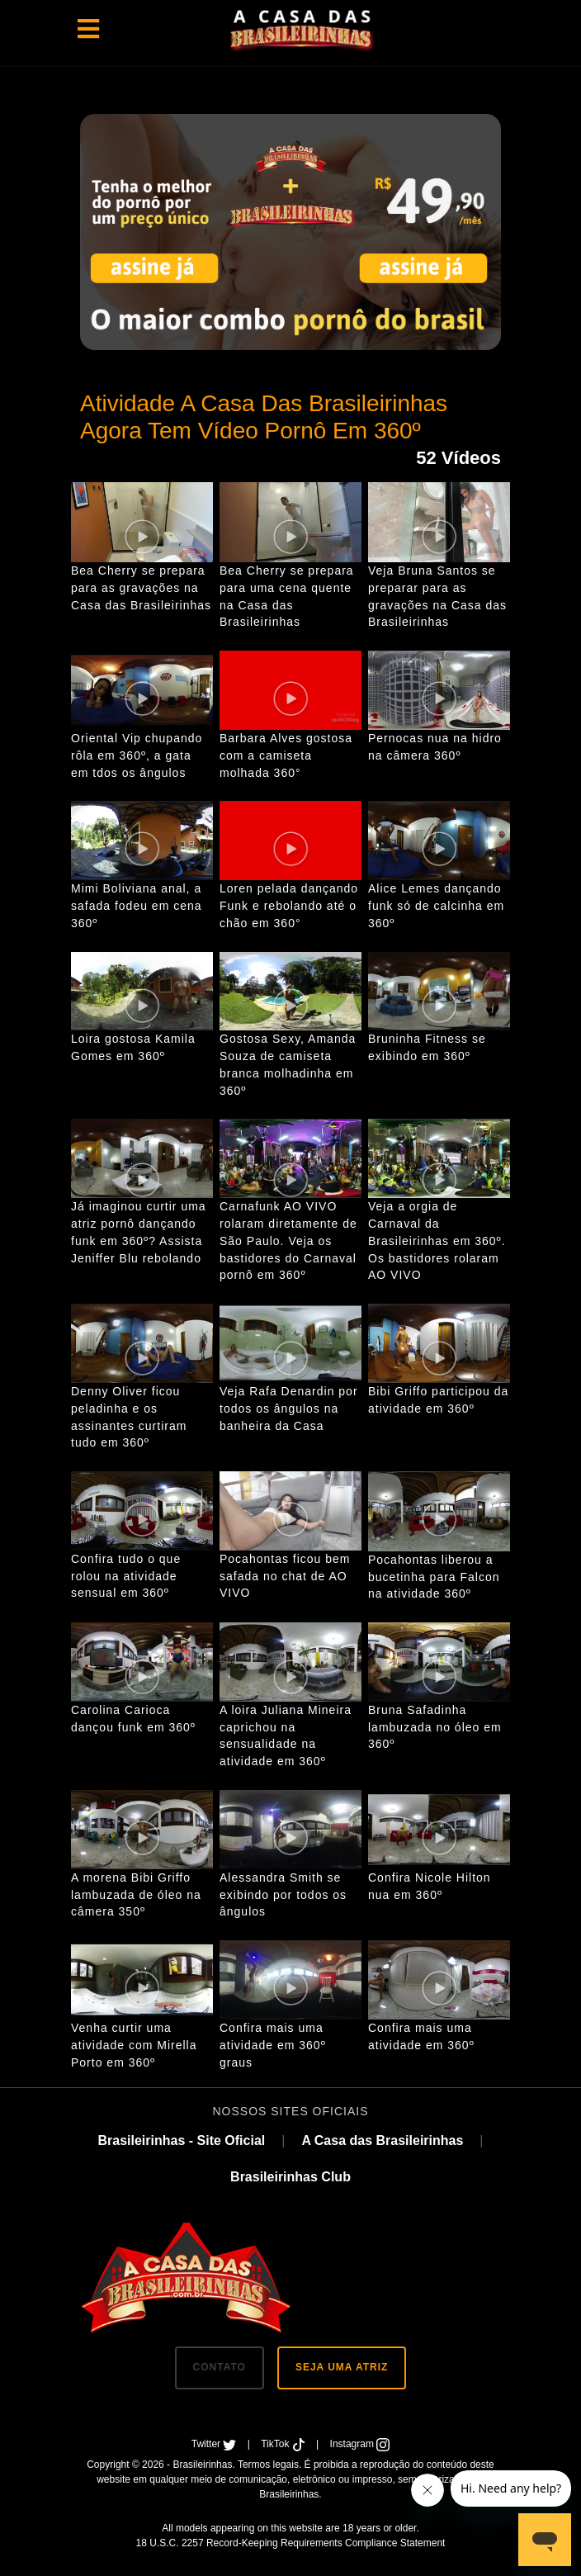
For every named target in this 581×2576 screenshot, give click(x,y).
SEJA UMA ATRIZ (341, 2367)
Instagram (360, 2444)
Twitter (215, 2444)
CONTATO (219, 2367)
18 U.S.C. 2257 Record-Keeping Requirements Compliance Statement (291, 2543)
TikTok (284, 2444)
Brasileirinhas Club (290, 2177)
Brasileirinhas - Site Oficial (181, 2140)
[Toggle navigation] (88, 29)
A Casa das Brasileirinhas (382, 2140)
